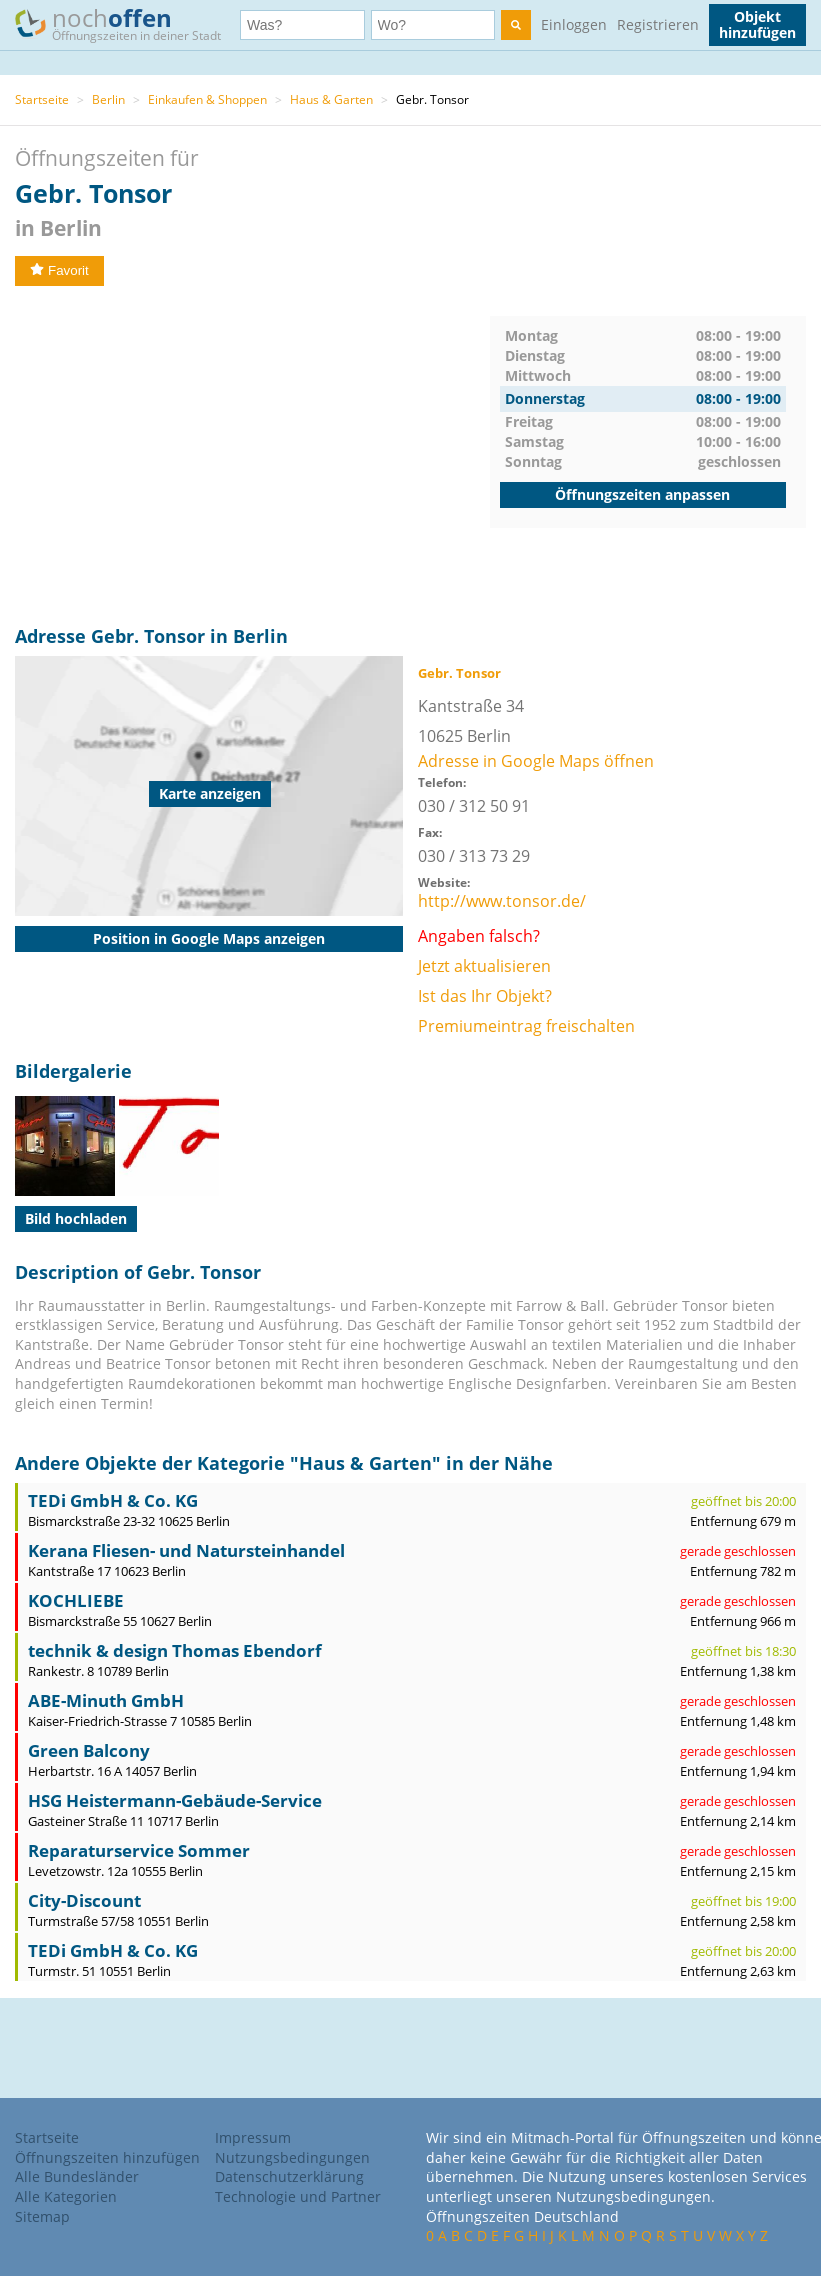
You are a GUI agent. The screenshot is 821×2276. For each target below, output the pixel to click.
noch (127, 23)
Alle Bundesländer (77, 2176)
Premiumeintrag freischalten (526, 1026)
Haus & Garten (331, 99)
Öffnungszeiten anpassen (642, 494)
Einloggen (574, 24)
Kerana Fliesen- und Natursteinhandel (186, 1550)
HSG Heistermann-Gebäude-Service (175, 1800)
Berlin (108, 99)
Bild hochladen (76, 1218)
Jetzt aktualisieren (484, 966)
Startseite (42, 99)
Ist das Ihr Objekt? (485, 996)
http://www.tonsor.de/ (502, 901)
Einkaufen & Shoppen (207, 99)
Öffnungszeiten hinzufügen (107, 2157)
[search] (516, 25)
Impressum (253, 2137)
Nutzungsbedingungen (292, 2157)
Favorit (59, 270)
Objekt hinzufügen (757, 24)
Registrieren (658, 24)
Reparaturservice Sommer (139, 1850)
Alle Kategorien (66, 2196)
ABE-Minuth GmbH (106, 1700)
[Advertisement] (252, 456)
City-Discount (84, 1900)
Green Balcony (89, 1750)
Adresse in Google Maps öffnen (536, 761)
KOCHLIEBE (76, 1600)
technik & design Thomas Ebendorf (175, 1650)
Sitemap (42, 2216)
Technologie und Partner (298, 2196)
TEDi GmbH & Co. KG (113, 1500)
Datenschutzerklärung (289, 2176)
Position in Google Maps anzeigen (209, 938)
